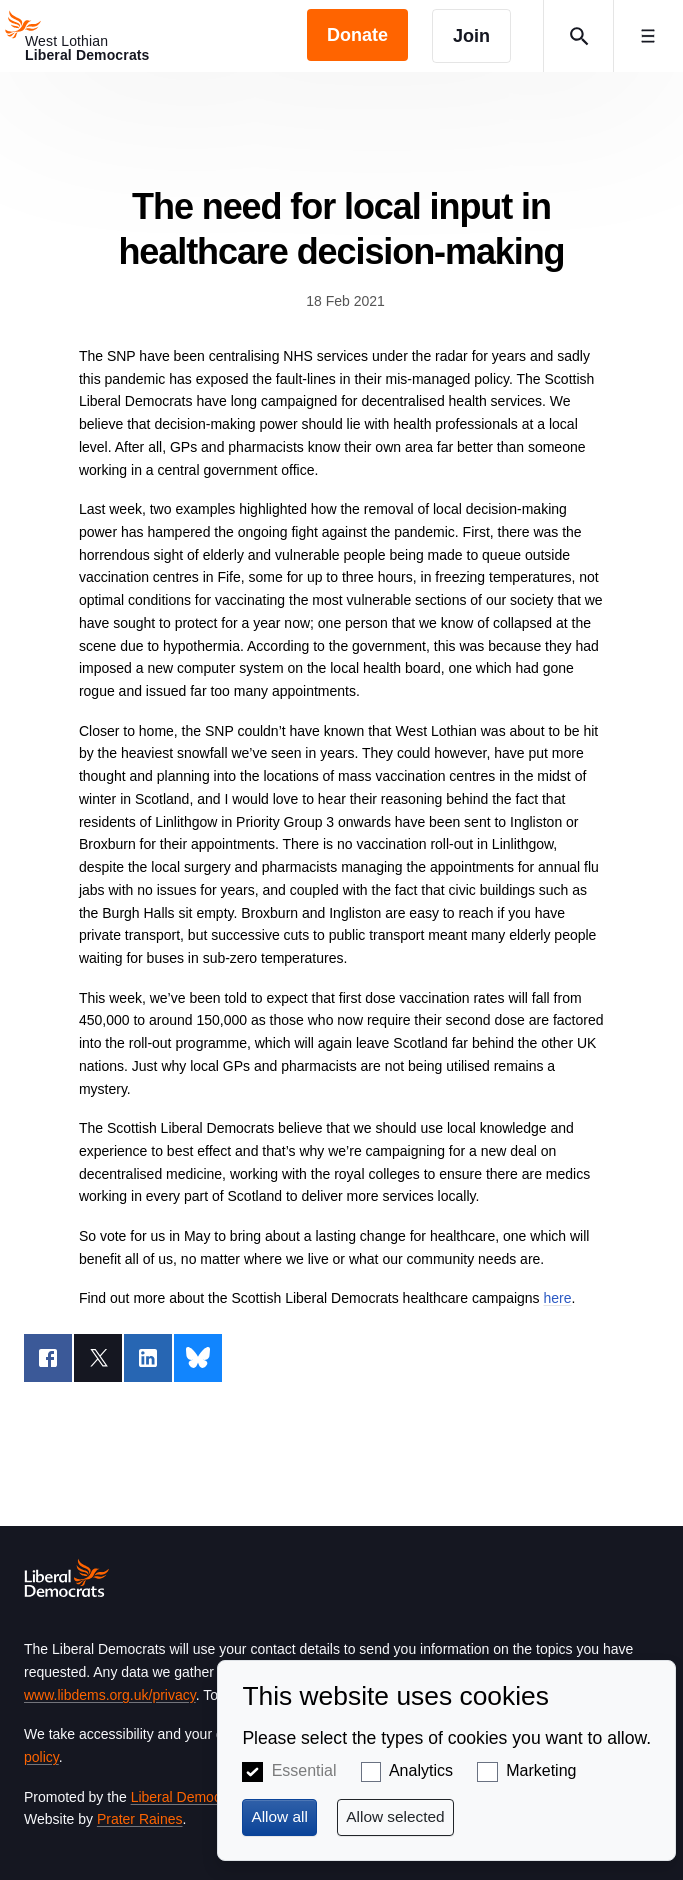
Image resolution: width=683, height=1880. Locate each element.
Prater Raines (140, 1819)
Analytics (421, 1770)
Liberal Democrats (188, 1797)
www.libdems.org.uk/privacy (110, 1695)
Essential (304, 1770)
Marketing (541, 1770)
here (557, 1298)
